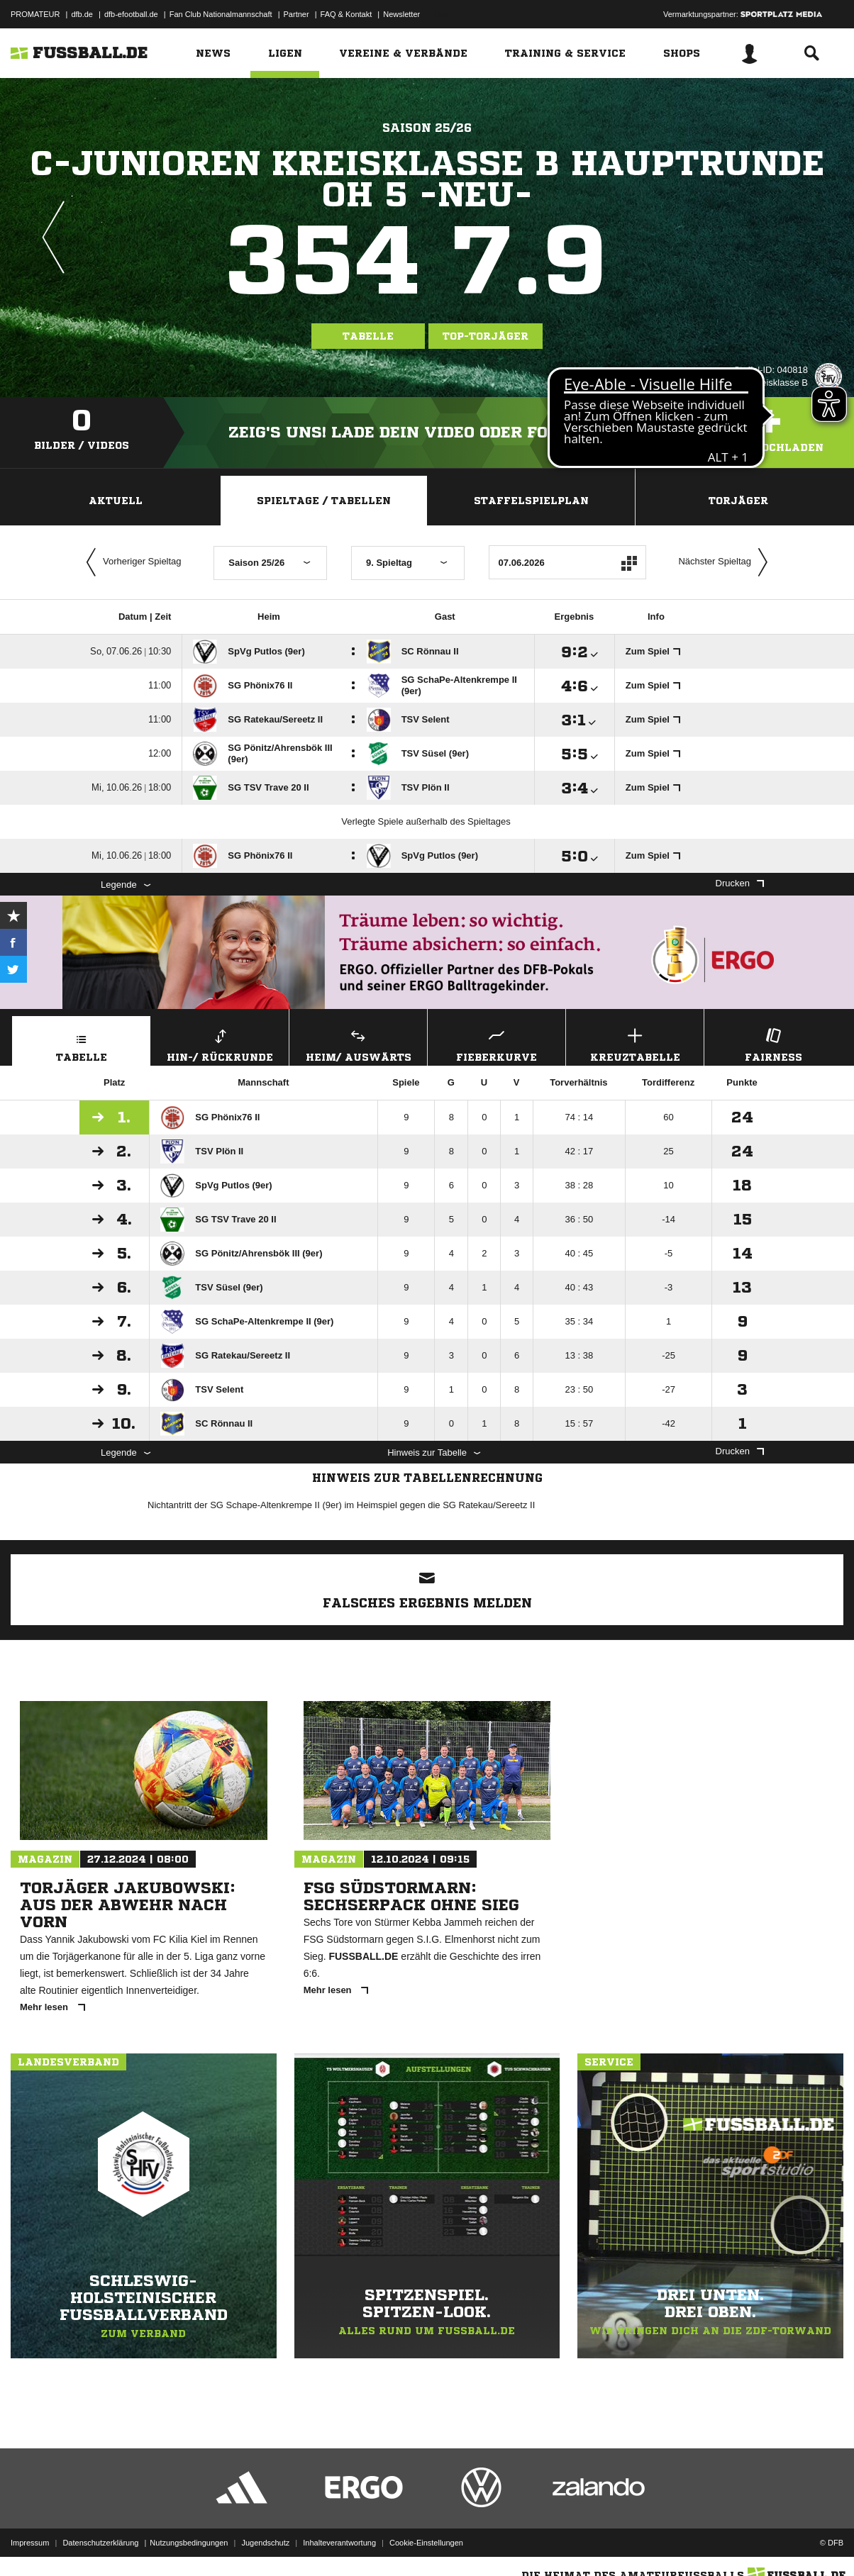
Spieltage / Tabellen (324, 501)
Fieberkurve (496, 1043)
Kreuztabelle (635, 1043)
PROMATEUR (35, 14)
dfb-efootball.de (131, 14)
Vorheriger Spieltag (130, 562)
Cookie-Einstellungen (426, 2542)
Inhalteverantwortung (339, 2542)
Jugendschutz (265, 2542)
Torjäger (738, 501)
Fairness (773, 1043)
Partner (296, 14)
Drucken (740, 883)
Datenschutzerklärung (100, 2542)
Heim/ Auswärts (358, 1043)
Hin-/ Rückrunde (220, 1043)
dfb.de (82, 14)
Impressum (30, 2542)
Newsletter (401, 14)
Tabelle (368, 336)
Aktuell (116, 501)
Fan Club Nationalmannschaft (221, 14)
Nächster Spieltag (726, 562)
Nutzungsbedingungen (189, 2542)
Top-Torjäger (485, 336)
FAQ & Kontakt (346, 14)
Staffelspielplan (531, 501)
